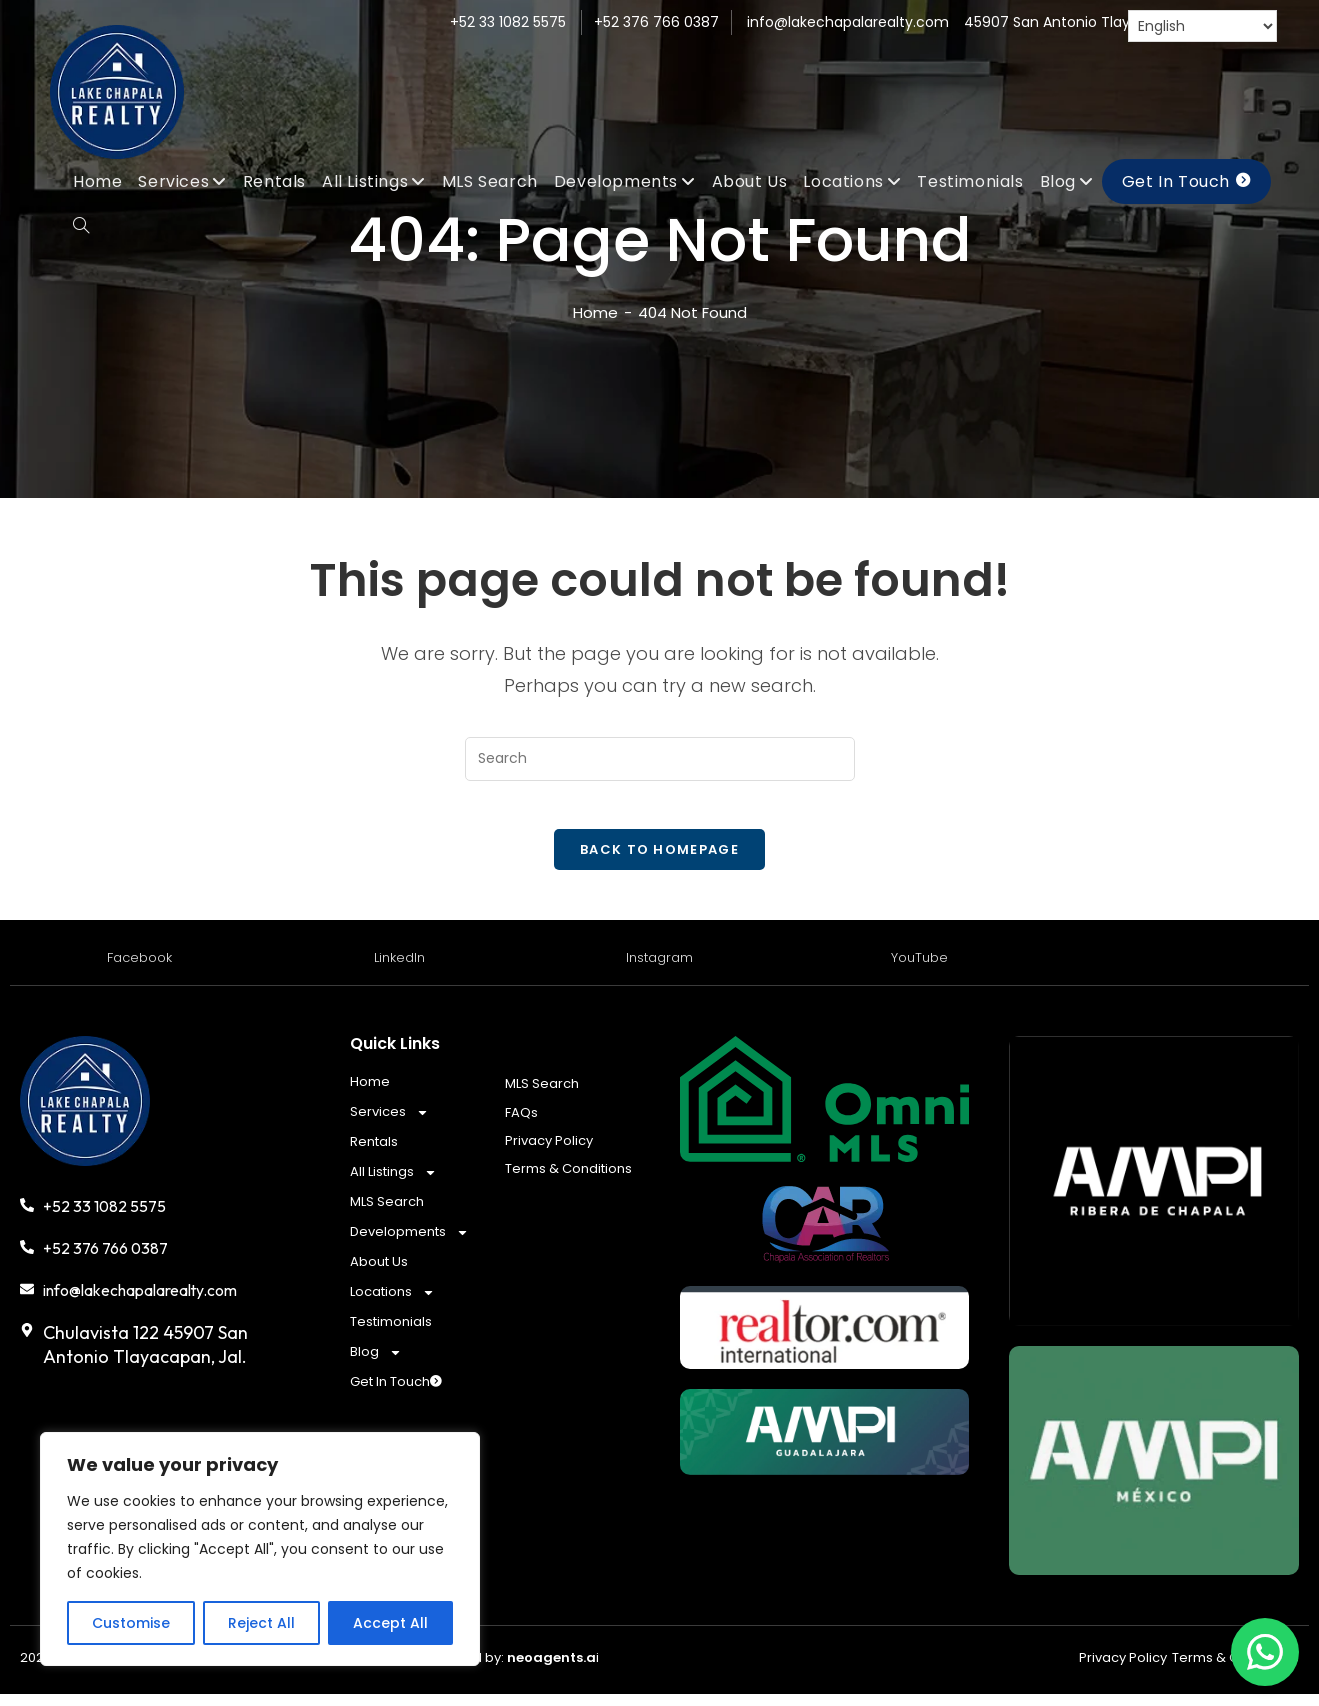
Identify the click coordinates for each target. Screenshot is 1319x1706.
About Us (379, 1273)
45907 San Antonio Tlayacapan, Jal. (1088, 22)
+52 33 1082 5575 (508, 22)
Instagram (659, 969)
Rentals (374, 1153)
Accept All (390, 1623)
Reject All (261, 1623)
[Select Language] (1202, 26)
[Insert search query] (660, 758)
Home (370, 1093)
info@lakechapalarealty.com (848, 22)
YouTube (919, 969)
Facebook (139, 969)
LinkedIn (399, 969)
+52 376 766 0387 (656, 22)
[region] (260, 1549)
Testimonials (391, 1333)
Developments (409, 1244)
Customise (131, 1623)
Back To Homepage (659, 861)
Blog (376, 1364)
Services (389, 1124)
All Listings (393, 1184)
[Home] (595, 312)
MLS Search (387, 1213)
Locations (392, 1304)
